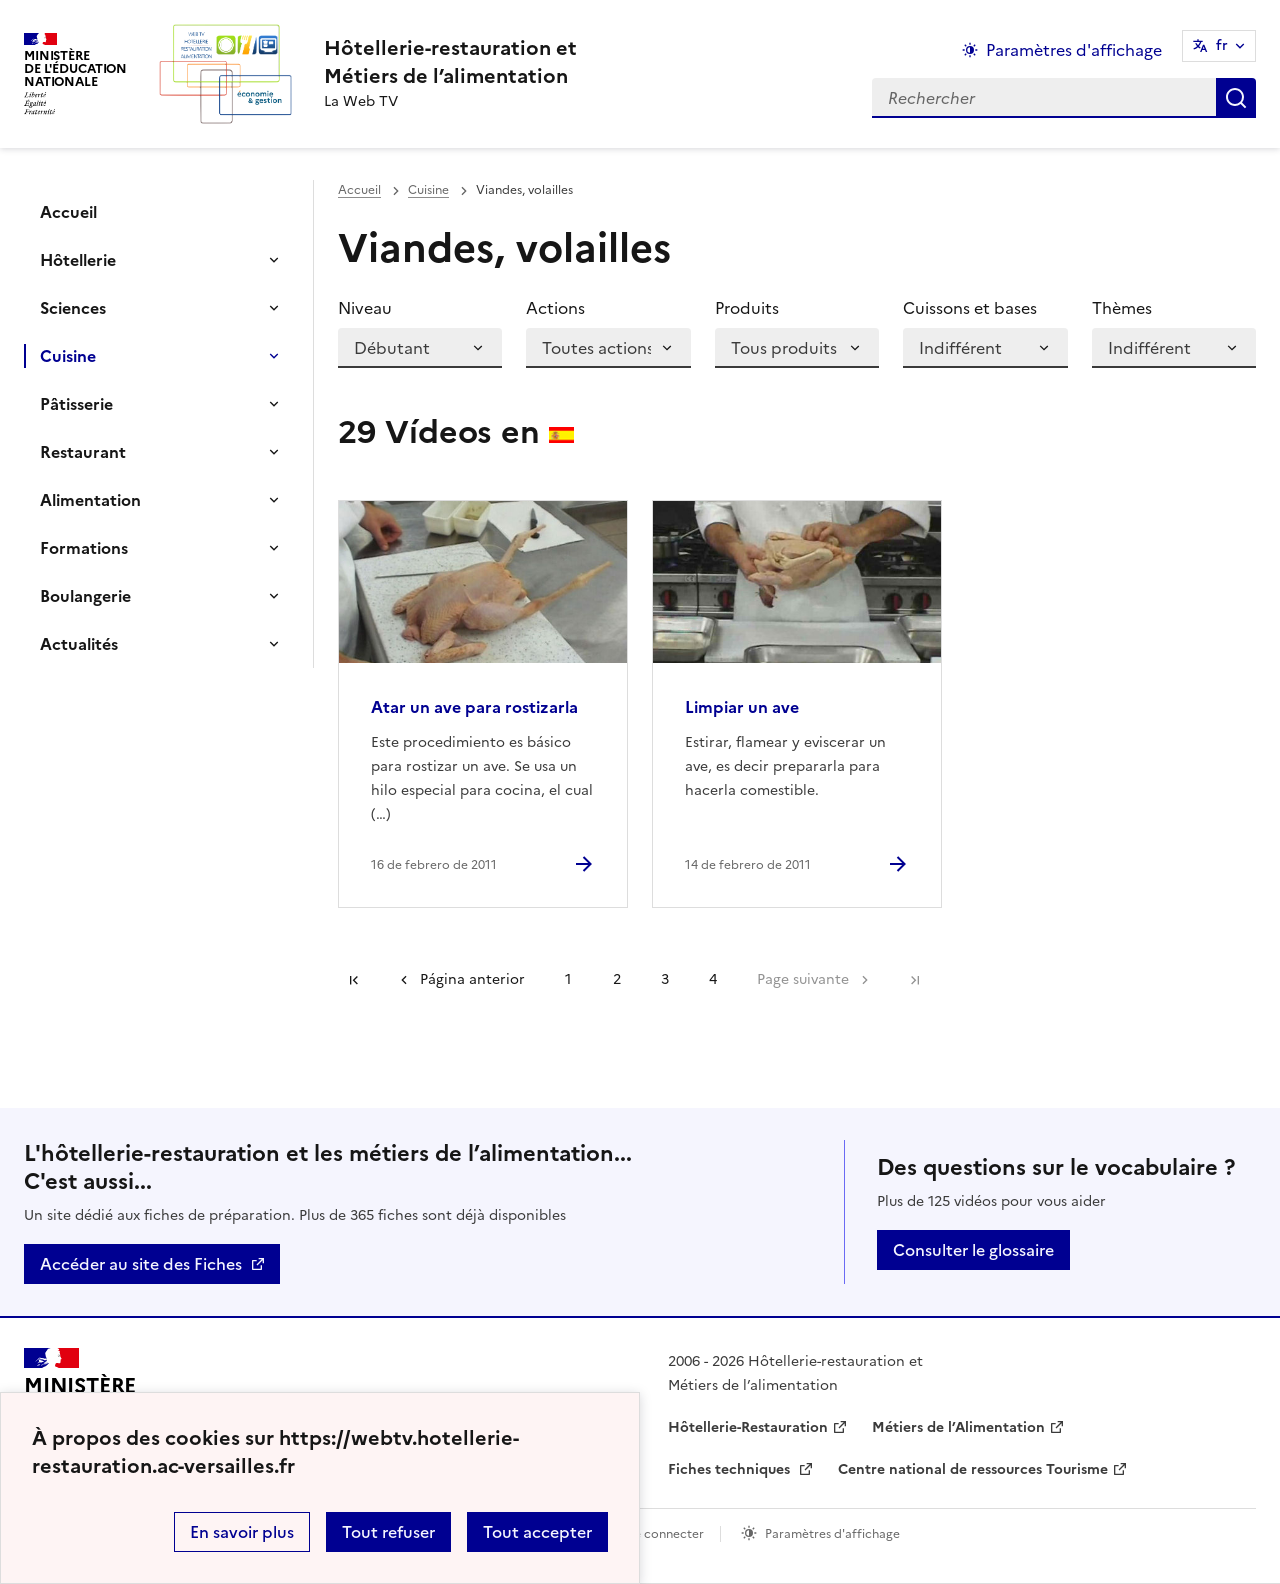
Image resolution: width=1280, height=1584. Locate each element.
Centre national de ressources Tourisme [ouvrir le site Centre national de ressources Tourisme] (973, 1469)
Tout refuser (388, 1532)
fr (1222, 45)
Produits (747, 308)
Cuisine (68, 356)
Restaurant (83, 452)
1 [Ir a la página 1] (568, 979)
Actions (555, 308)
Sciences (73, 308)
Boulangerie (85, 596)
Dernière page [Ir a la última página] (915, 980)
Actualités (79, 644)
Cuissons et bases (970, 308)
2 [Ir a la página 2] (617, 979)
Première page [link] (354, 980)
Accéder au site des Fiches (141, 1264)
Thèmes (1122, 308)
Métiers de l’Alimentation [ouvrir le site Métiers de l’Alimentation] (958, 1427)
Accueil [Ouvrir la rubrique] (68, 212)
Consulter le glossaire (973, 1250)
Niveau (365, 308)
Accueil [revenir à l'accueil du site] (359, 190)
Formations (84, 548)
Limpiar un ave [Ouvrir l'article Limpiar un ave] (742, 707)
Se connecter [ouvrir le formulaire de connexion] (665, 1534)
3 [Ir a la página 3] (665, 979)
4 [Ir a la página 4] (713, 979)
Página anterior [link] (472, 979)
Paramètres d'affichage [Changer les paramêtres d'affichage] (1074, 50)
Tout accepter (537, 1532)
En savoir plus (242, 1532)
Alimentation (90, 500)
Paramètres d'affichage (832, 1534)
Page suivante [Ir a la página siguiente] (803, 979)
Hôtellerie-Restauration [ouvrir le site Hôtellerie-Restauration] (748, 1427)
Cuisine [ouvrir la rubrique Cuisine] (428, 190)
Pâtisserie (76, 404)
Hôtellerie (78, 260)
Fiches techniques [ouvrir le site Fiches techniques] (731, 1469)
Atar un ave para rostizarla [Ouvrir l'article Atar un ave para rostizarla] (474, 707)
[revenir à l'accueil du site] (450, 62)
